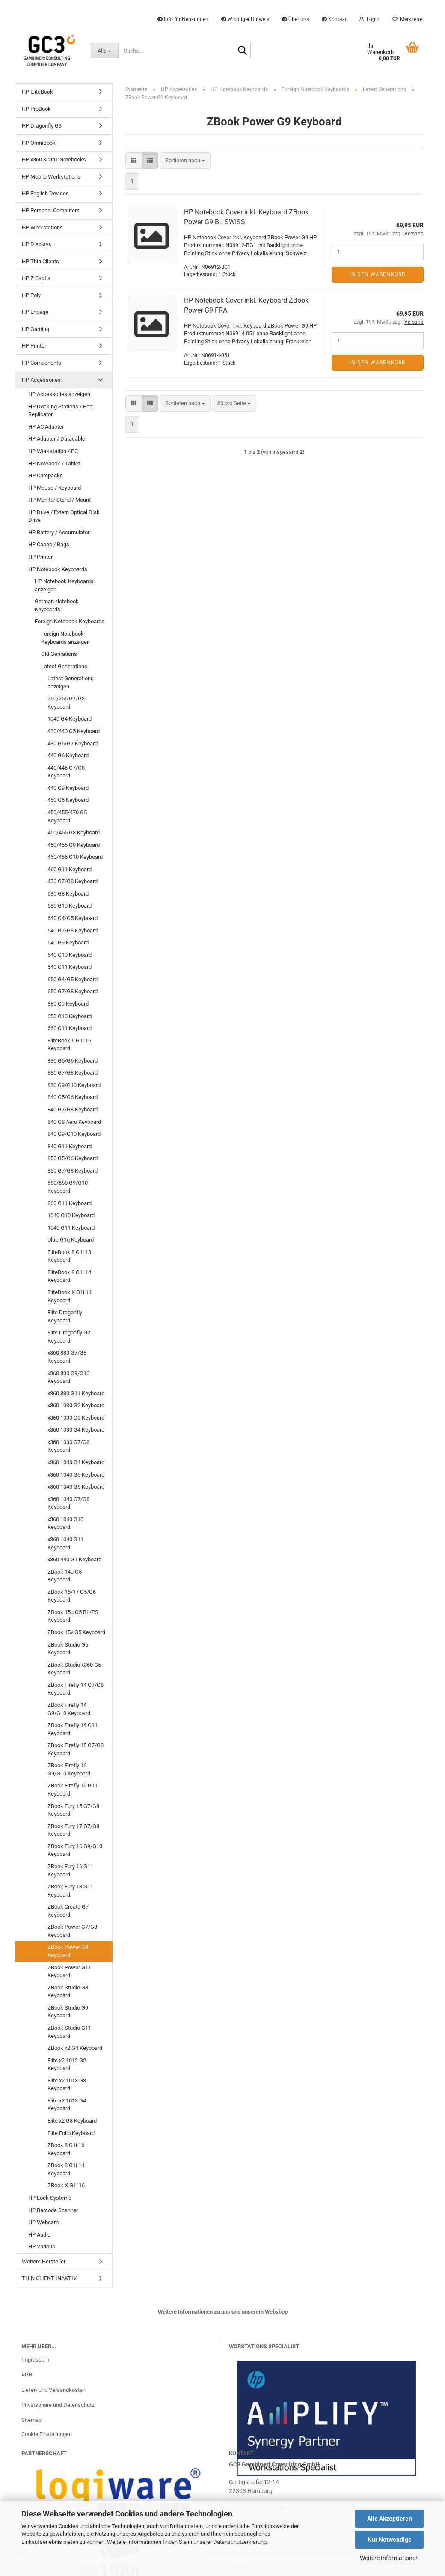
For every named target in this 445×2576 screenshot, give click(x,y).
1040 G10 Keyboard (71, 1215)
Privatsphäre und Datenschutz (57, 2405)
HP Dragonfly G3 (42, 125)
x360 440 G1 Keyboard (74, 1559)
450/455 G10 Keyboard (75, 857)
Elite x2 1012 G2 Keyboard (66, 2064)
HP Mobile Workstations (51, 176)
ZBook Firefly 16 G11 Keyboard (72, 1789)
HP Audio (39, 2234)
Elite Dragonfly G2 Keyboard (68, 1336)
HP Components (41, 363)
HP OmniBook (39, 143)
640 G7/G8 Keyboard (72, 930)
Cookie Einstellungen (46, 2434)
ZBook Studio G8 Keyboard (67, 1991)
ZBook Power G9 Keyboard (67, 1951)
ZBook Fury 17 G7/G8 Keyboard (73, 1830)
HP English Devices (45, 193)
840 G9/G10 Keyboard (74, 1134)
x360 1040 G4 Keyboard (75, 1462)
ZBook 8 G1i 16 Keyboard (65, 2149)
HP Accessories (41, 380)
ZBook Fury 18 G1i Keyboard (69, 1890)
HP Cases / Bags (48, 544)
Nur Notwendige (390, 2539)
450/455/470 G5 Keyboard (67, 816)
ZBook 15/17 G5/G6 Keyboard (71, 1596)
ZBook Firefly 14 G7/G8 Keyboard (75, 1689)
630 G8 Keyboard (68, 893)
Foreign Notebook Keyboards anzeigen (65, 638)
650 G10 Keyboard (69, 1016)
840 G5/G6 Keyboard (72, 1097)
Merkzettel (408, 19)
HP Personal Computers (51, 210)
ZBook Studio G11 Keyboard (69, 2032)
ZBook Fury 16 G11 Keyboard (70, 1870)
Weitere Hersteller (43, 2261)
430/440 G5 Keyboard (73, 731)
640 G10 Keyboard (69, 955)
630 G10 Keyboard (69, 905)
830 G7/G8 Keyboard (72, 1072)
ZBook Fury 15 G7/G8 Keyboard (73, 1810)
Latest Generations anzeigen (70, 682)
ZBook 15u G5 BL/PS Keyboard (72, 1616)
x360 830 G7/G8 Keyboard (66, 1356)
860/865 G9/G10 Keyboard (67, 1186)
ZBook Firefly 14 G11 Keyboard (72, 1729)
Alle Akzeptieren (389, 2518)
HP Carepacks (45, 475)
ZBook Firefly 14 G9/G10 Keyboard (68, 1709)
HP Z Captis (36, 278)
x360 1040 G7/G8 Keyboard (68, 1503)
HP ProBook (36, 109)
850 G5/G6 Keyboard (72, 1158)
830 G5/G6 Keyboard (72, 1060)
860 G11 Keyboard (69, 1203)
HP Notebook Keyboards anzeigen (64, 585)
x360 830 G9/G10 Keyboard (68, 1377)
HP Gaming (35, 329)
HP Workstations (42, 227)
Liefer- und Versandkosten (53, 2390)
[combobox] (185, 160)
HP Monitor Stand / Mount (59, 500)
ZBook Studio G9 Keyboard (67, 2011)
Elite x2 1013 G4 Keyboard (66, 2104)
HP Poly (31, 295)
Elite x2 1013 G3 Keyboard (66, 2084)
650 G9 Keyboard (68, 1004)
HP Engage (35, 312)
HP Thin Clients (40, 261)
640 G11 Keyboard (69, 967)
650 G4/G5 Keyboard (72, 979)
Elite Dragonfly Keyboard (64, 1316)
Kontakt (334, 19)
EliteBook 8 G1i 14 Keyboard (69, 1276)
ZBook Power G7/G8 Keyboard (72, 1931)
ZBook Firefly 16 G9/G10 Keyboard (68, 1769)
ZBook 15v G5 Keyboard (76, 1632)
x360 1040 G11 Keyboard (65, 1543)
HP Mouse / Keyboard (54, 488)
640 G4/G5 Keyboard (72, 918)
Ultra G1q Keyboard (70, 1239)
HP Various (41, 2246)
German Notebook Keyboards (57, 605)
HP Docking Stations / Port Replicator (60, 410)
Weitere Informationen (389, 2558)
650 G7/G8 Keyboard (72, 991)
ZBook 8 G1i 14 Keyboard (65, 2169)
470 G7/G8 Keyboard (72, 881)
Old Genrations (59, 654)
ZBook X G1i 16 (66, 2185)
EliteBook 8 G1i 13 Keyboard (69, 1256)
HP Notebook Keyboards (57, 569)
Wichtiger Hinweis (245, 19)
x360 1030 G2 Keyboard (75, 1405)
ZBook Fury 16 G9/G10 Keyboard (74, 1850)
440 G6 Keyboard (68, 755)
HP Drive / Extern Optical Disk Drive (64, 516)
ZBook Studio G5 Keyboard (67, 1648)
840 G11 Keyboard (69, 1146)
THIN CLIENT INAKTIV (49, 2278)
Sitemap (31, 2420)
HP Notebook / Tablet (54, 463)
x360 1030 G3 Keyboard (75, 1418)
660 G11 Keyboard (69, 1028)
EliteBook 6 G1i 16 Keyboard (69, 1044)
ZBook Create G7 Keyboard (68, 1910)
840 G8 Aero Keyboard (74, 1122)
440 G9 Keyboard (68, 788)
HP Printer (34, 345)
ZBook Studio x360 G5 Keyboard (74, 1669)
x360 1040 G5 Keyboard (75, 1474)
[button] (133, 160)
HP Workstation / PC (53, 451)
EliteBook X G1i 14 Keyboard (69, 1296)
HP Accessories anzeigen (59, 394)
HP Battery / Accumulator (58, 532)
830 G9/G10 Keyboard (74, 1085)
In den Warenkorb (377, 274)
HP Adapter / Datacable (56, 438)
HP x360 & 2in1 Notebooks (54, 159)
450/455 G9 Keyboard (73, 845)
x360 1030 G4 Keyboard (75, 1429)
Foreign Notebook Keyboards (69, 621)
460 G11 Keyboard (69, 869)
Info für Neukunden (182, 19)
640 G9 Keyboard (68, 942)
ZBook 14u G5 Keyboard (64, 1576)
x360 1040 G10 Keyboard (65, 1523)
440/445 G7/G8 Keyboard (66, 772)
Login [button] (369, 19)
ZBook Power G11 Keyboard (69, 1971)
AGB (26, 2374)
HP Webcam (43, 2222)
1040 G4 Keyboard (69, 718)
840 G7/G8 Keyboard (72, 1109)
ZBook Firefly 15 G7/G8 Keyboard (75, 1749)
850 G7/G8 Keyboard (72, 1170)
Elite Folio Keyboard (71, 2133)
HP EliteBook (37, 92)
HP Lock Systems (49, 2198)
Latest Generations (64, 666)
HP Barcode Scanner (53, 2210)
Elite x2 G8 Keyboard (72, 2120)
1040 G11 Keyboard (71, 1227)
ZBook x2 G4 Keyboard (74, 2048)
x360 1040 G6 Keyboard (75, 1486)
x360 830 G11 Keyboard (75, 1393)
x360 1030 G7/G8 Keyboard (68, 1446)
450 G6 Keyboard (68, 800)
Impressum (35, 2359)
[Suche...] (104, 50)
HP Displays (36, 244)
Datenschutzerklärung (240, 2542)
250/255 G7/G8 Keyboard (66, 702)
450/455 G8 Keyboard (73, 832)
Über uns (295, 19)
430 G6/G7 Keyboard (72, 743)
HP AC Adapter (46, 426)
